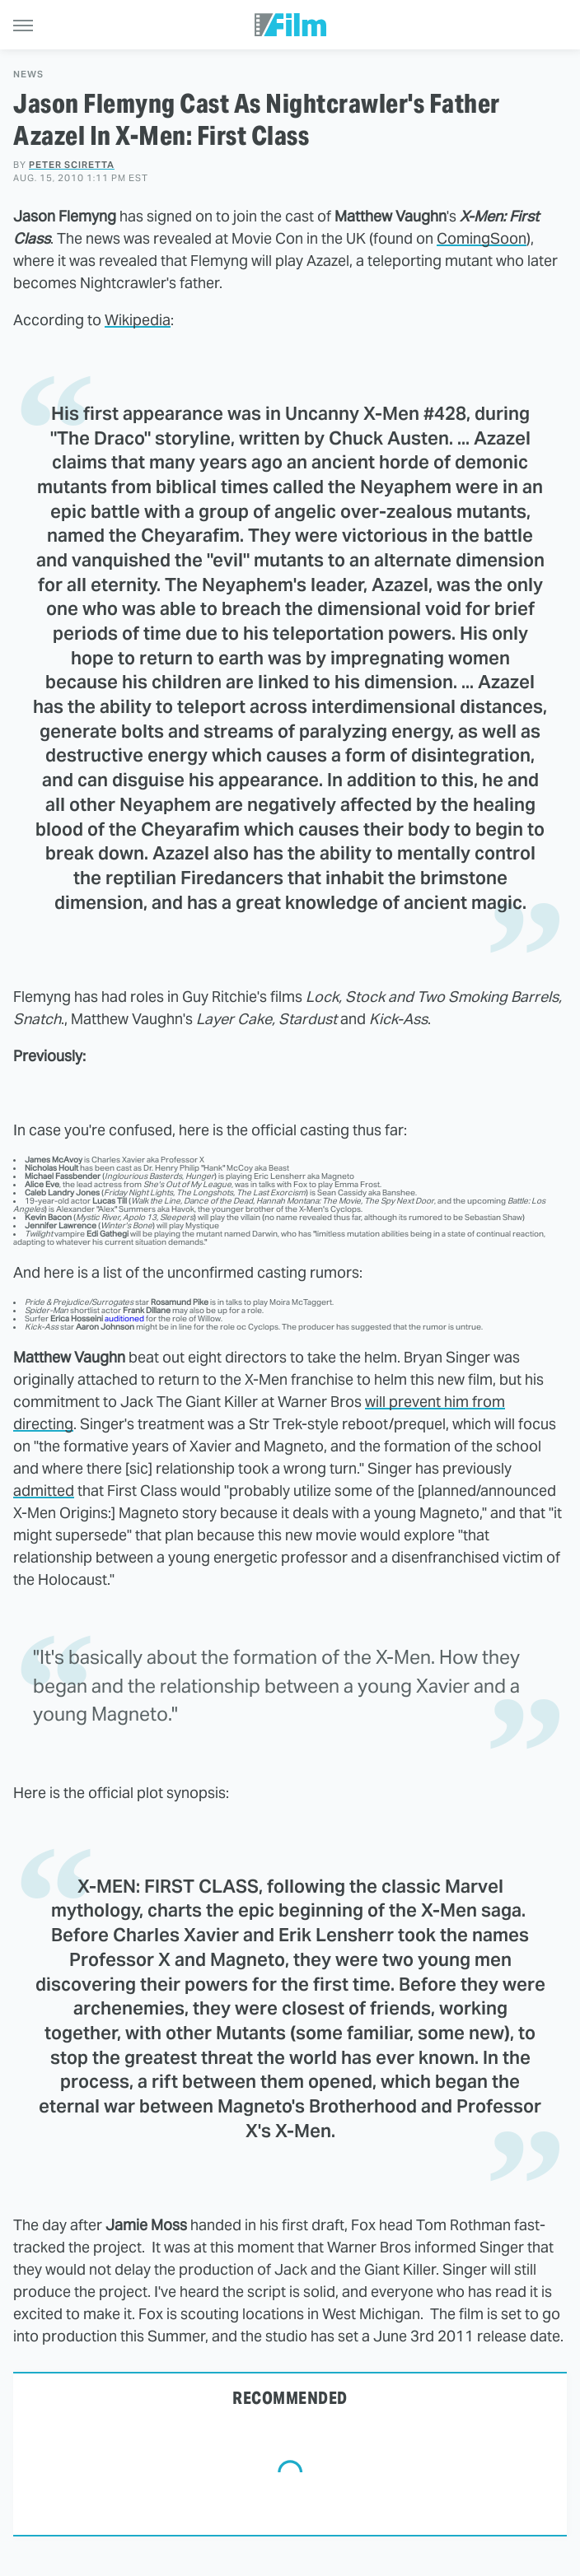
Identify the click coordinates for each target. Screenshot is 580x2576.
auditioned (124, 1318)
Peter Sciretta (72, 164)
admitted (43, 1490)
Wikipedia (138, 319)
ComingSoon (481, 238)
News (28, 74)
